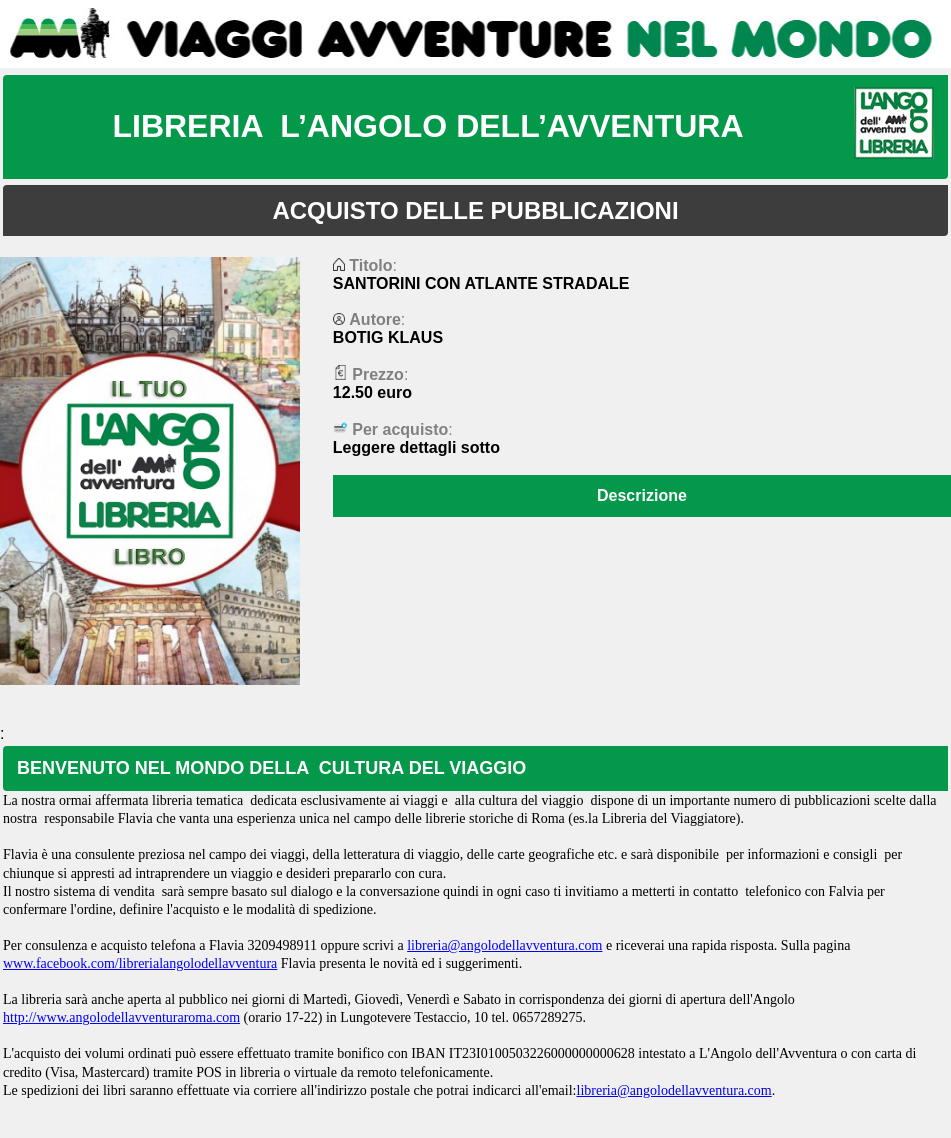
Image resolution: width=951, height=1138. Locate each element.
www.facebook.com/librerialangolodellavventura (140, 963)
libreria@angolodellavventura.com (504, 945)
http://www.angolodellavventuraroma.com (121, 1017)
